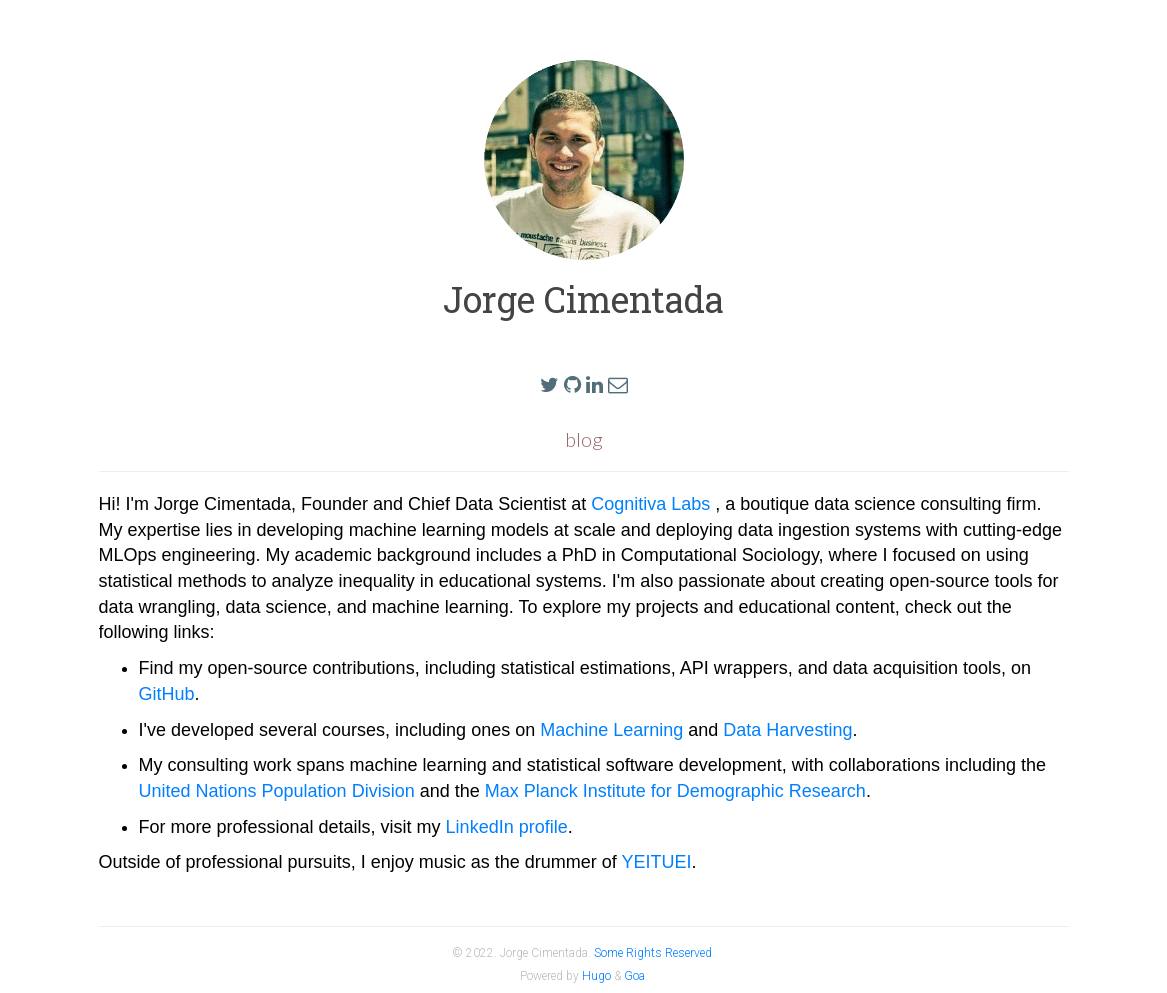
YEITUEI (656, 862)
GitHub (167, 694)
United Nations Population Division (277, 791)
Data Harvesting (787, 730)
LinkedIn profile (507, 827)
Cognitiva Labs (653, 504)
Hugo (596, 976)
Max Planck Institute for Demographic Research (675, 791)
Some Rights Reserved (653, 953)
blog (584, 439)
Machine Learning (611, 730)
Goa (634, 976)
